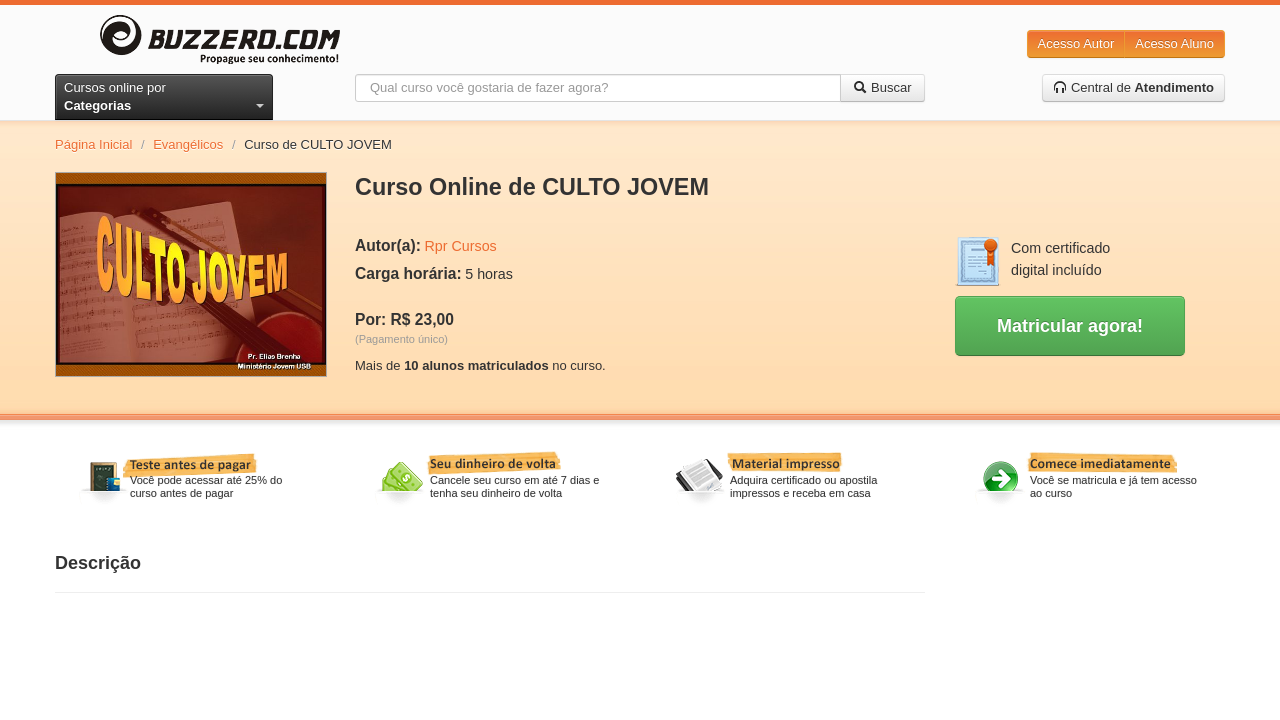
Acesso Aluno (1174, 43)
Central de (1133, 87)
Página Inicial (93, 144)
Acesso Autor (1076, 43)
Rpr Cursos (460, 246)
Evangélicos (188, 144)
